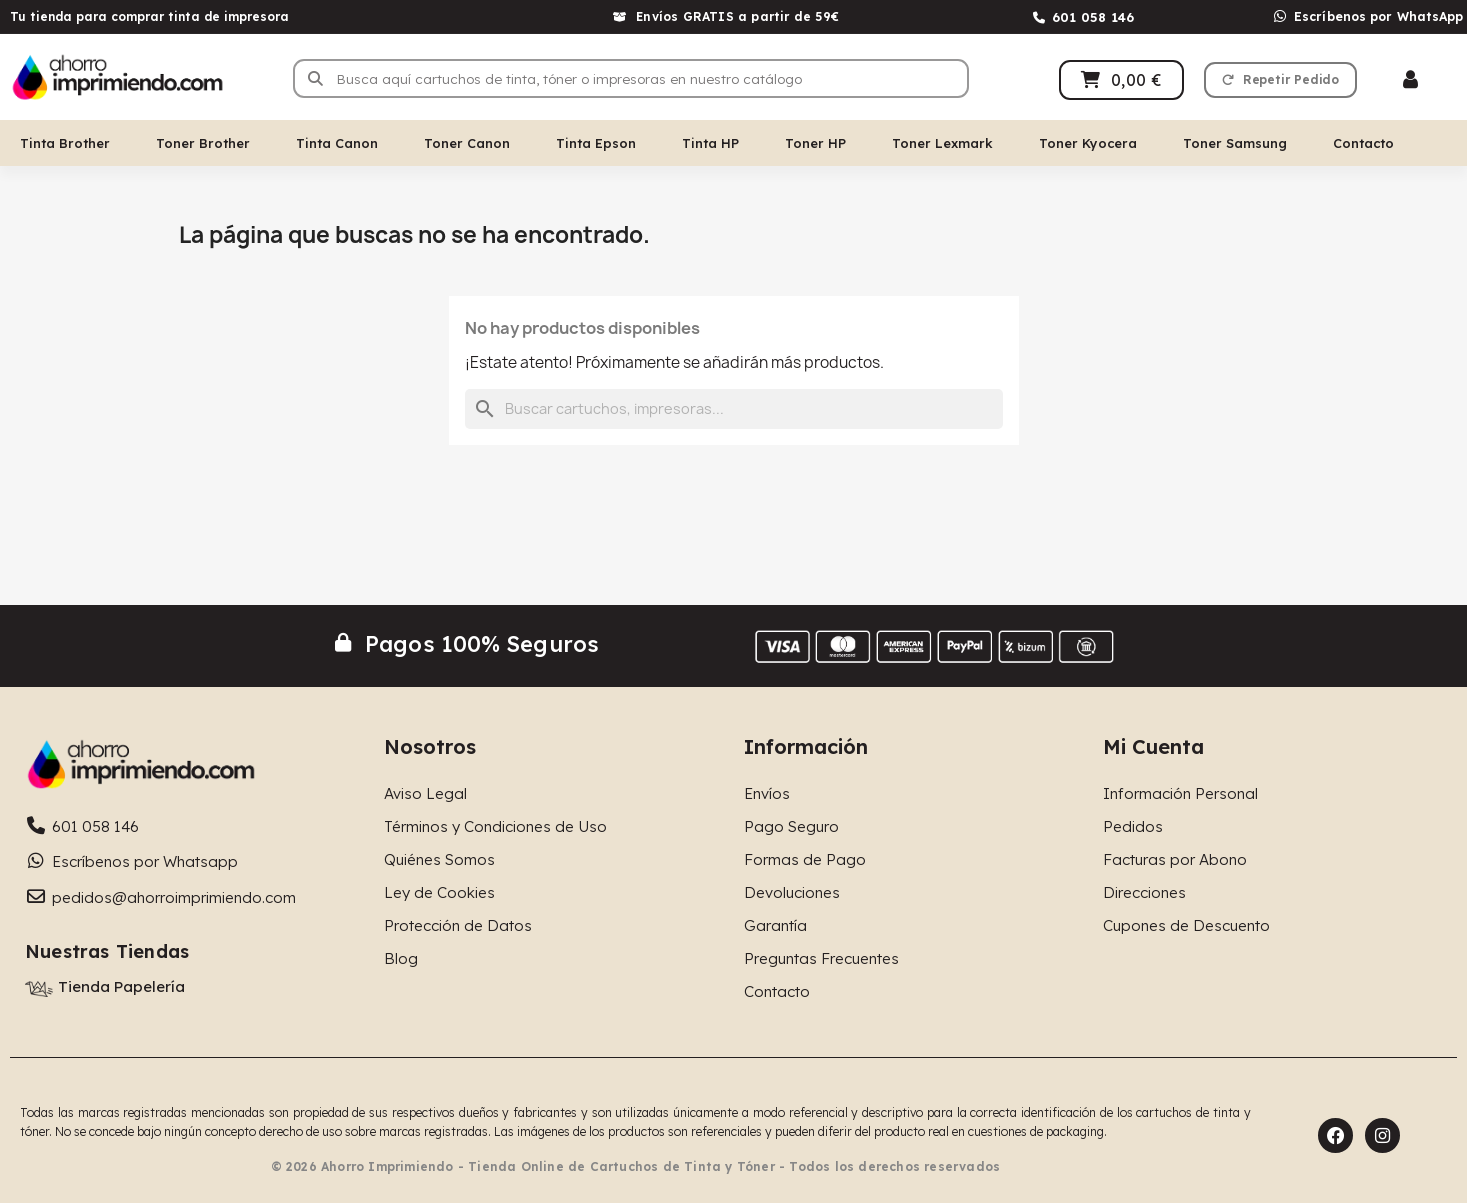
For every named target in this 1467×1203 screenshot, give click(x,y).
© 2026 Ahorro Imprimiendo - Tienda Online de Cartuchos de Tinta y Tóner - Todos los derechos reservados (636, 1166)
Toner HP (815, 143)
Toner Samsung (1235, 143)
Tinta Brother (65, 143)
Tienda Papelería (121, 986)
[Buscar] (734, 409)
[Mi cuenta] (1410, 79)
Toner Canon (467, 143)
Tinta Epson (596, 143)
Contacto (1363, 143)
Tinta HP (710, 143)
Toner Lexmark (942, 143)
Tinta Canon (337, 143)
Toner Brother (203, 143)
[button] (1280, 80)
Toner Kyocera (1088, 143)
